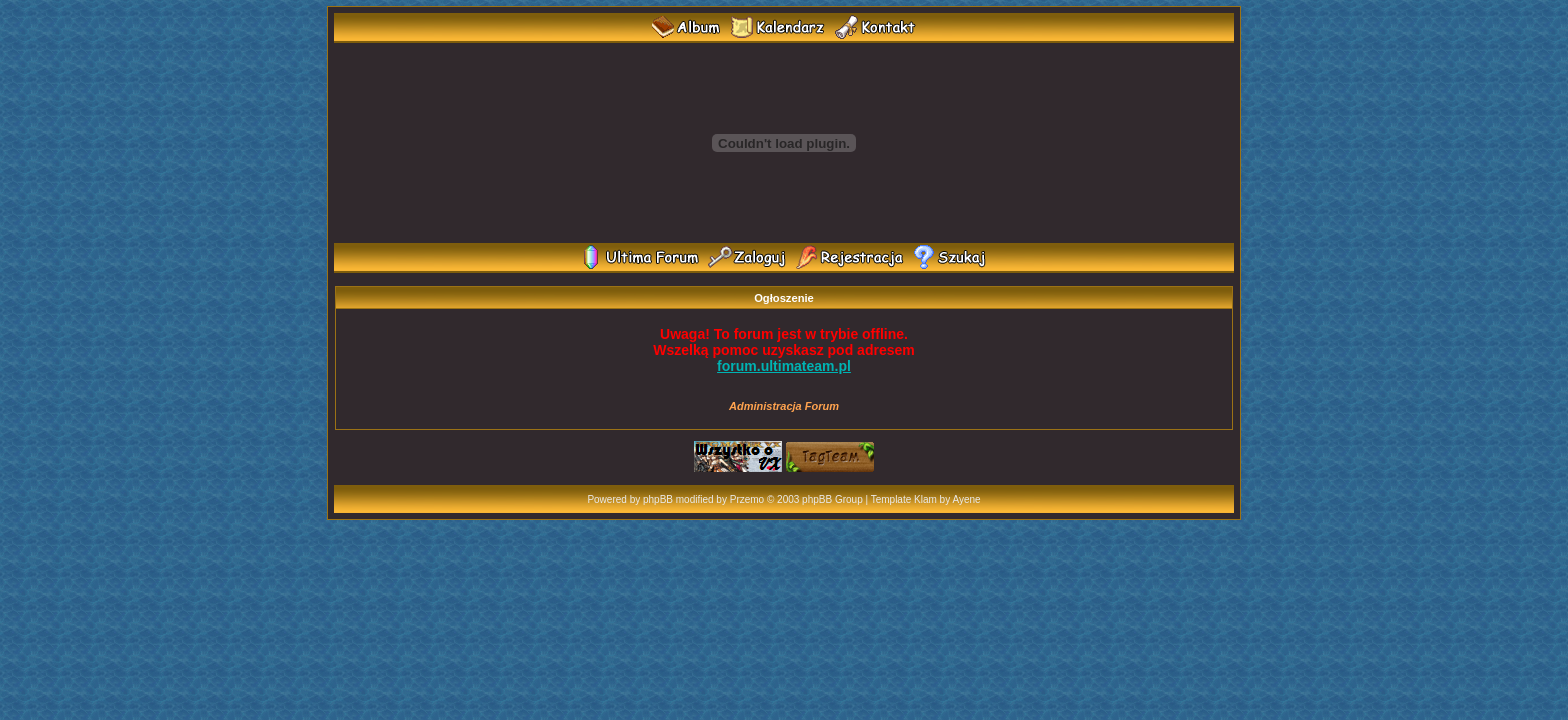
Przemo (747, 499)
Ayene (966, 499)
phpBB (658, 499)
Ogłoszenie (784, 298)
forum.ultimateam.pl (784, 366)
